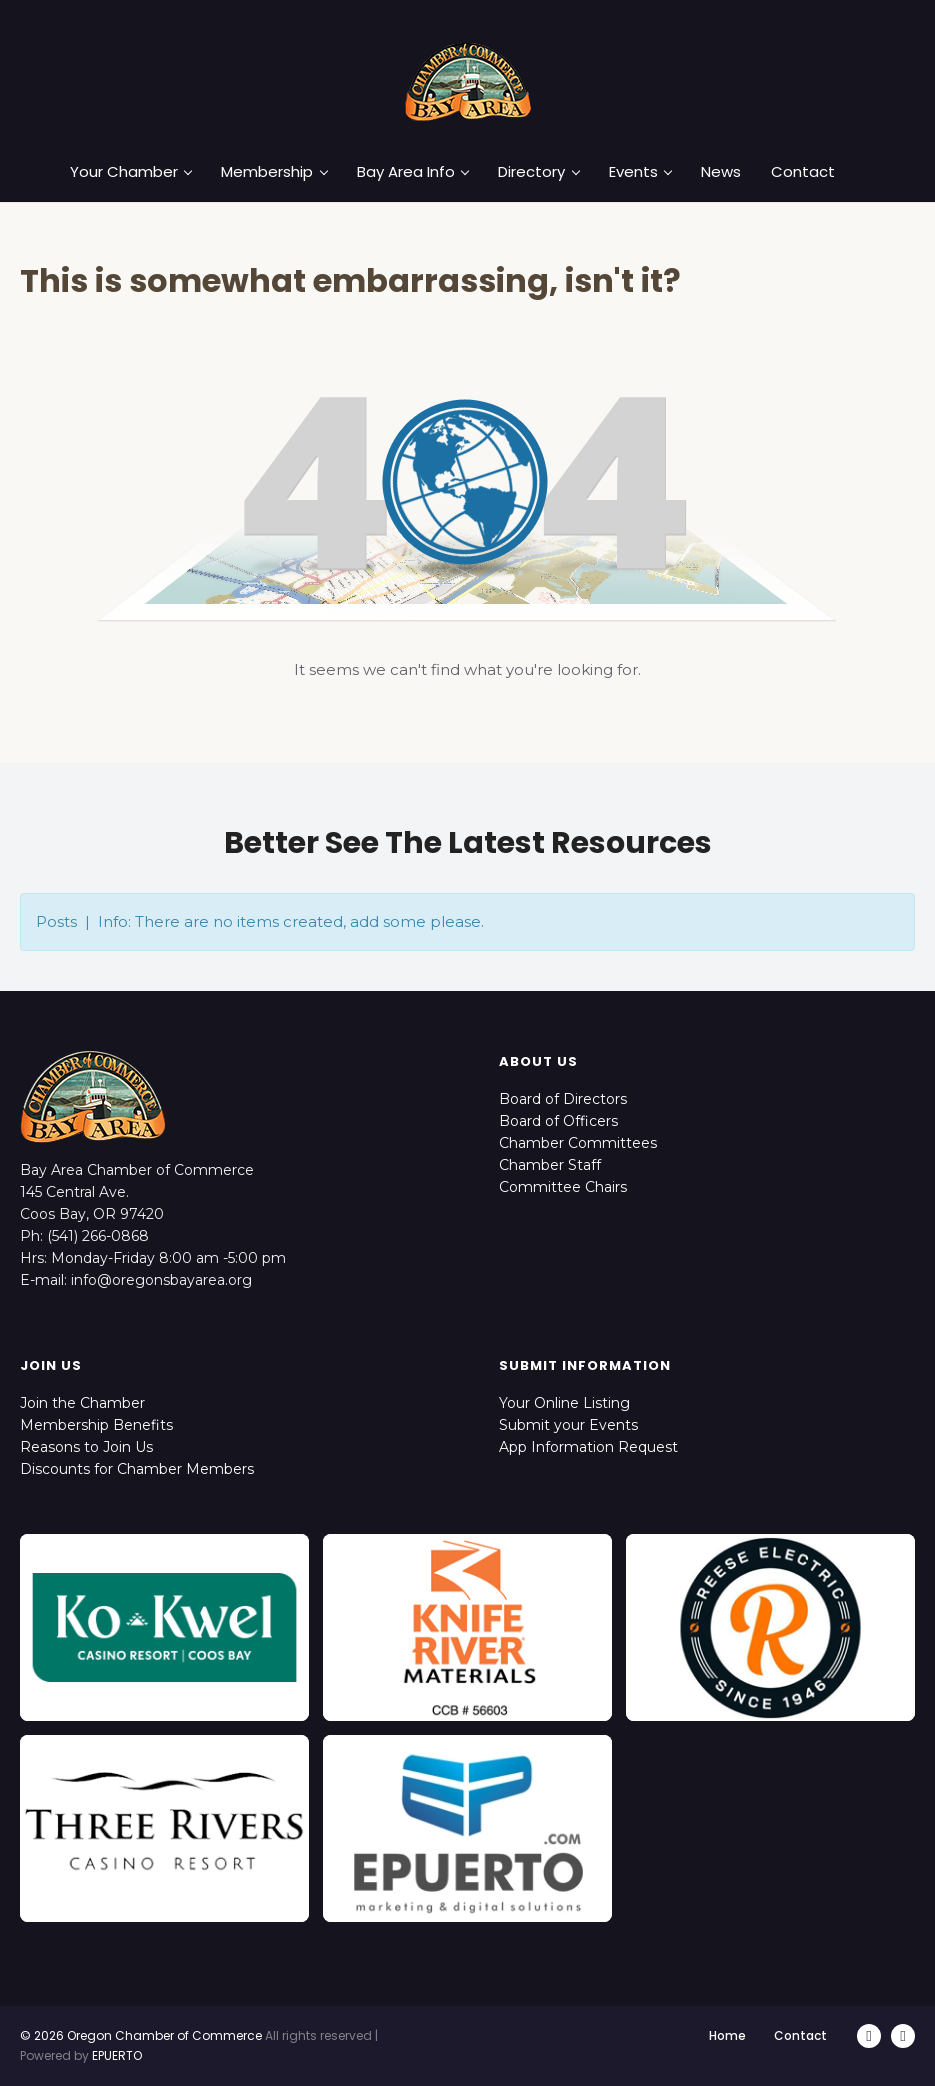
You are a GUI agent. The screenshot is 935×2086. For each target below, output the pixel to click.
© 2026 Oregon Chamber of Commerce (141, 2035)
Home (727, 2035)
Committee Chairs (563, 1187)
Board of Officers (558, 1121)
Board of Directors (563, 1099)
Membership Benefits (96, 1425)
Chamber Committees (578, 1143)
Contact (803, 172)
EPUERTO (117, 2055)
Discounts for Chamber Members (137, 1469)
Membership (274, 172)
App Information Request (588, 1447)
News (721, 172)
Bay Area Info (413, 172)
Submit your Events (568, 1425)
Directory (538, 172)
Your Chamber (131, 172)
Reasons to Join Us (86, 1447)
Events (640, 172)
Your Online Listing (564, 1403)
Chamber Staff (550, 1165)
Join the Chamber (82, 1403)
